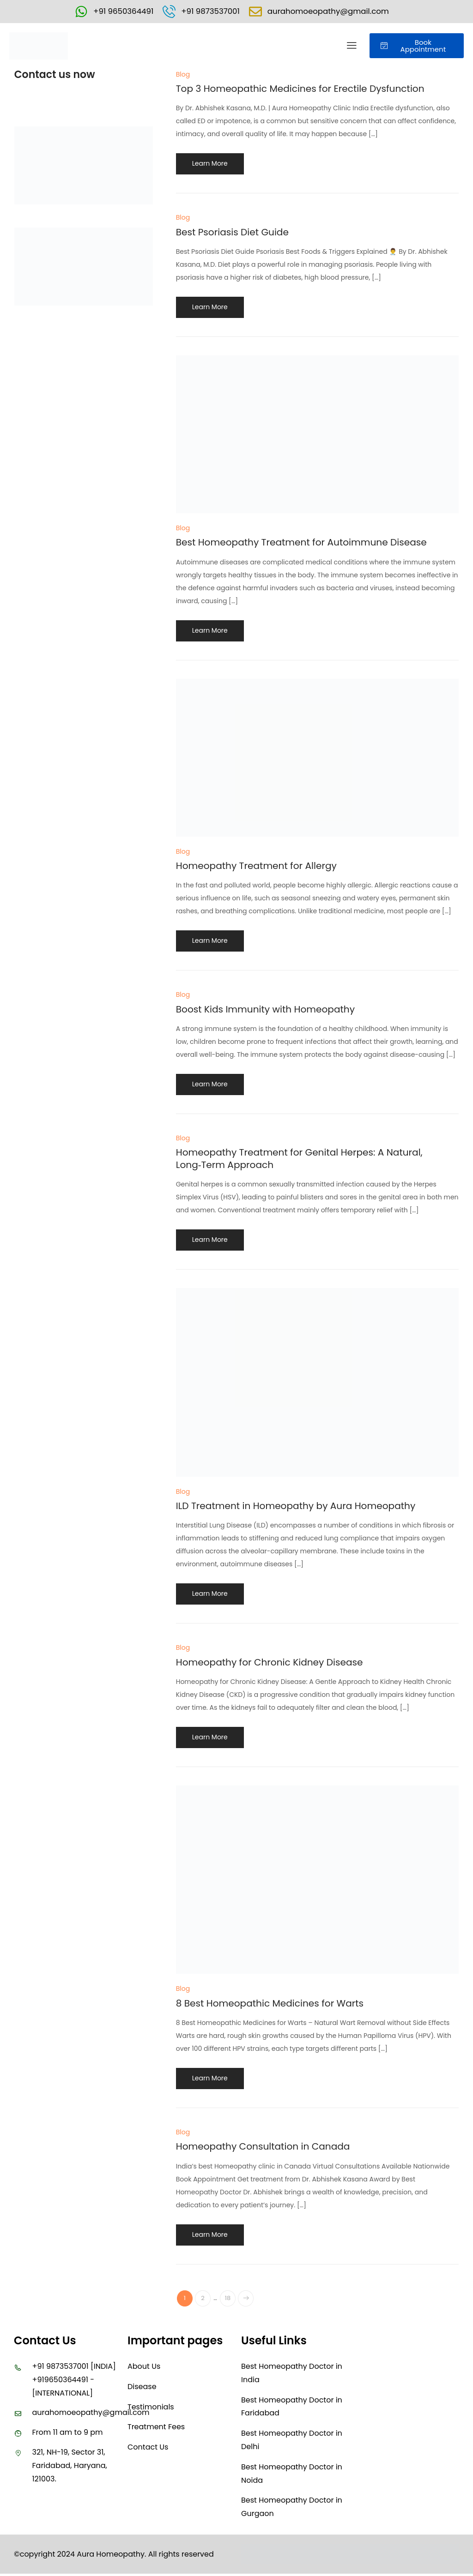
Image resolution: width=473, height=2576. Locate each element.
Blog (183, 75)
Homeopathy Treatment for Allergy (264, 866)
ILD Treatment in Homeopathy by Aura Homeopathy (307, 1506)
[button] (351, 47)
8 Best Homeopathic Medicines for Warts (279, 2004)
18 (232, 2300)
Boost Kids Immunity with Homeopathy (274, 1010)
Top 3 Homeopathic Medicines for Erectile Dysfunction (312, 89)
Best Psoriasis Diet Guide (237, 233)
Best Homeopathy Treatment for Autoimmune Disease (313, 543)
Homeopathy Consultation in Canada (271, 2147)
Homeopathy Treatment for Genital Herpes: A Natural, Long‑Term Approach (311, 1159)
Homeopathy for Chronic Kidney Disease (278, 1663)
